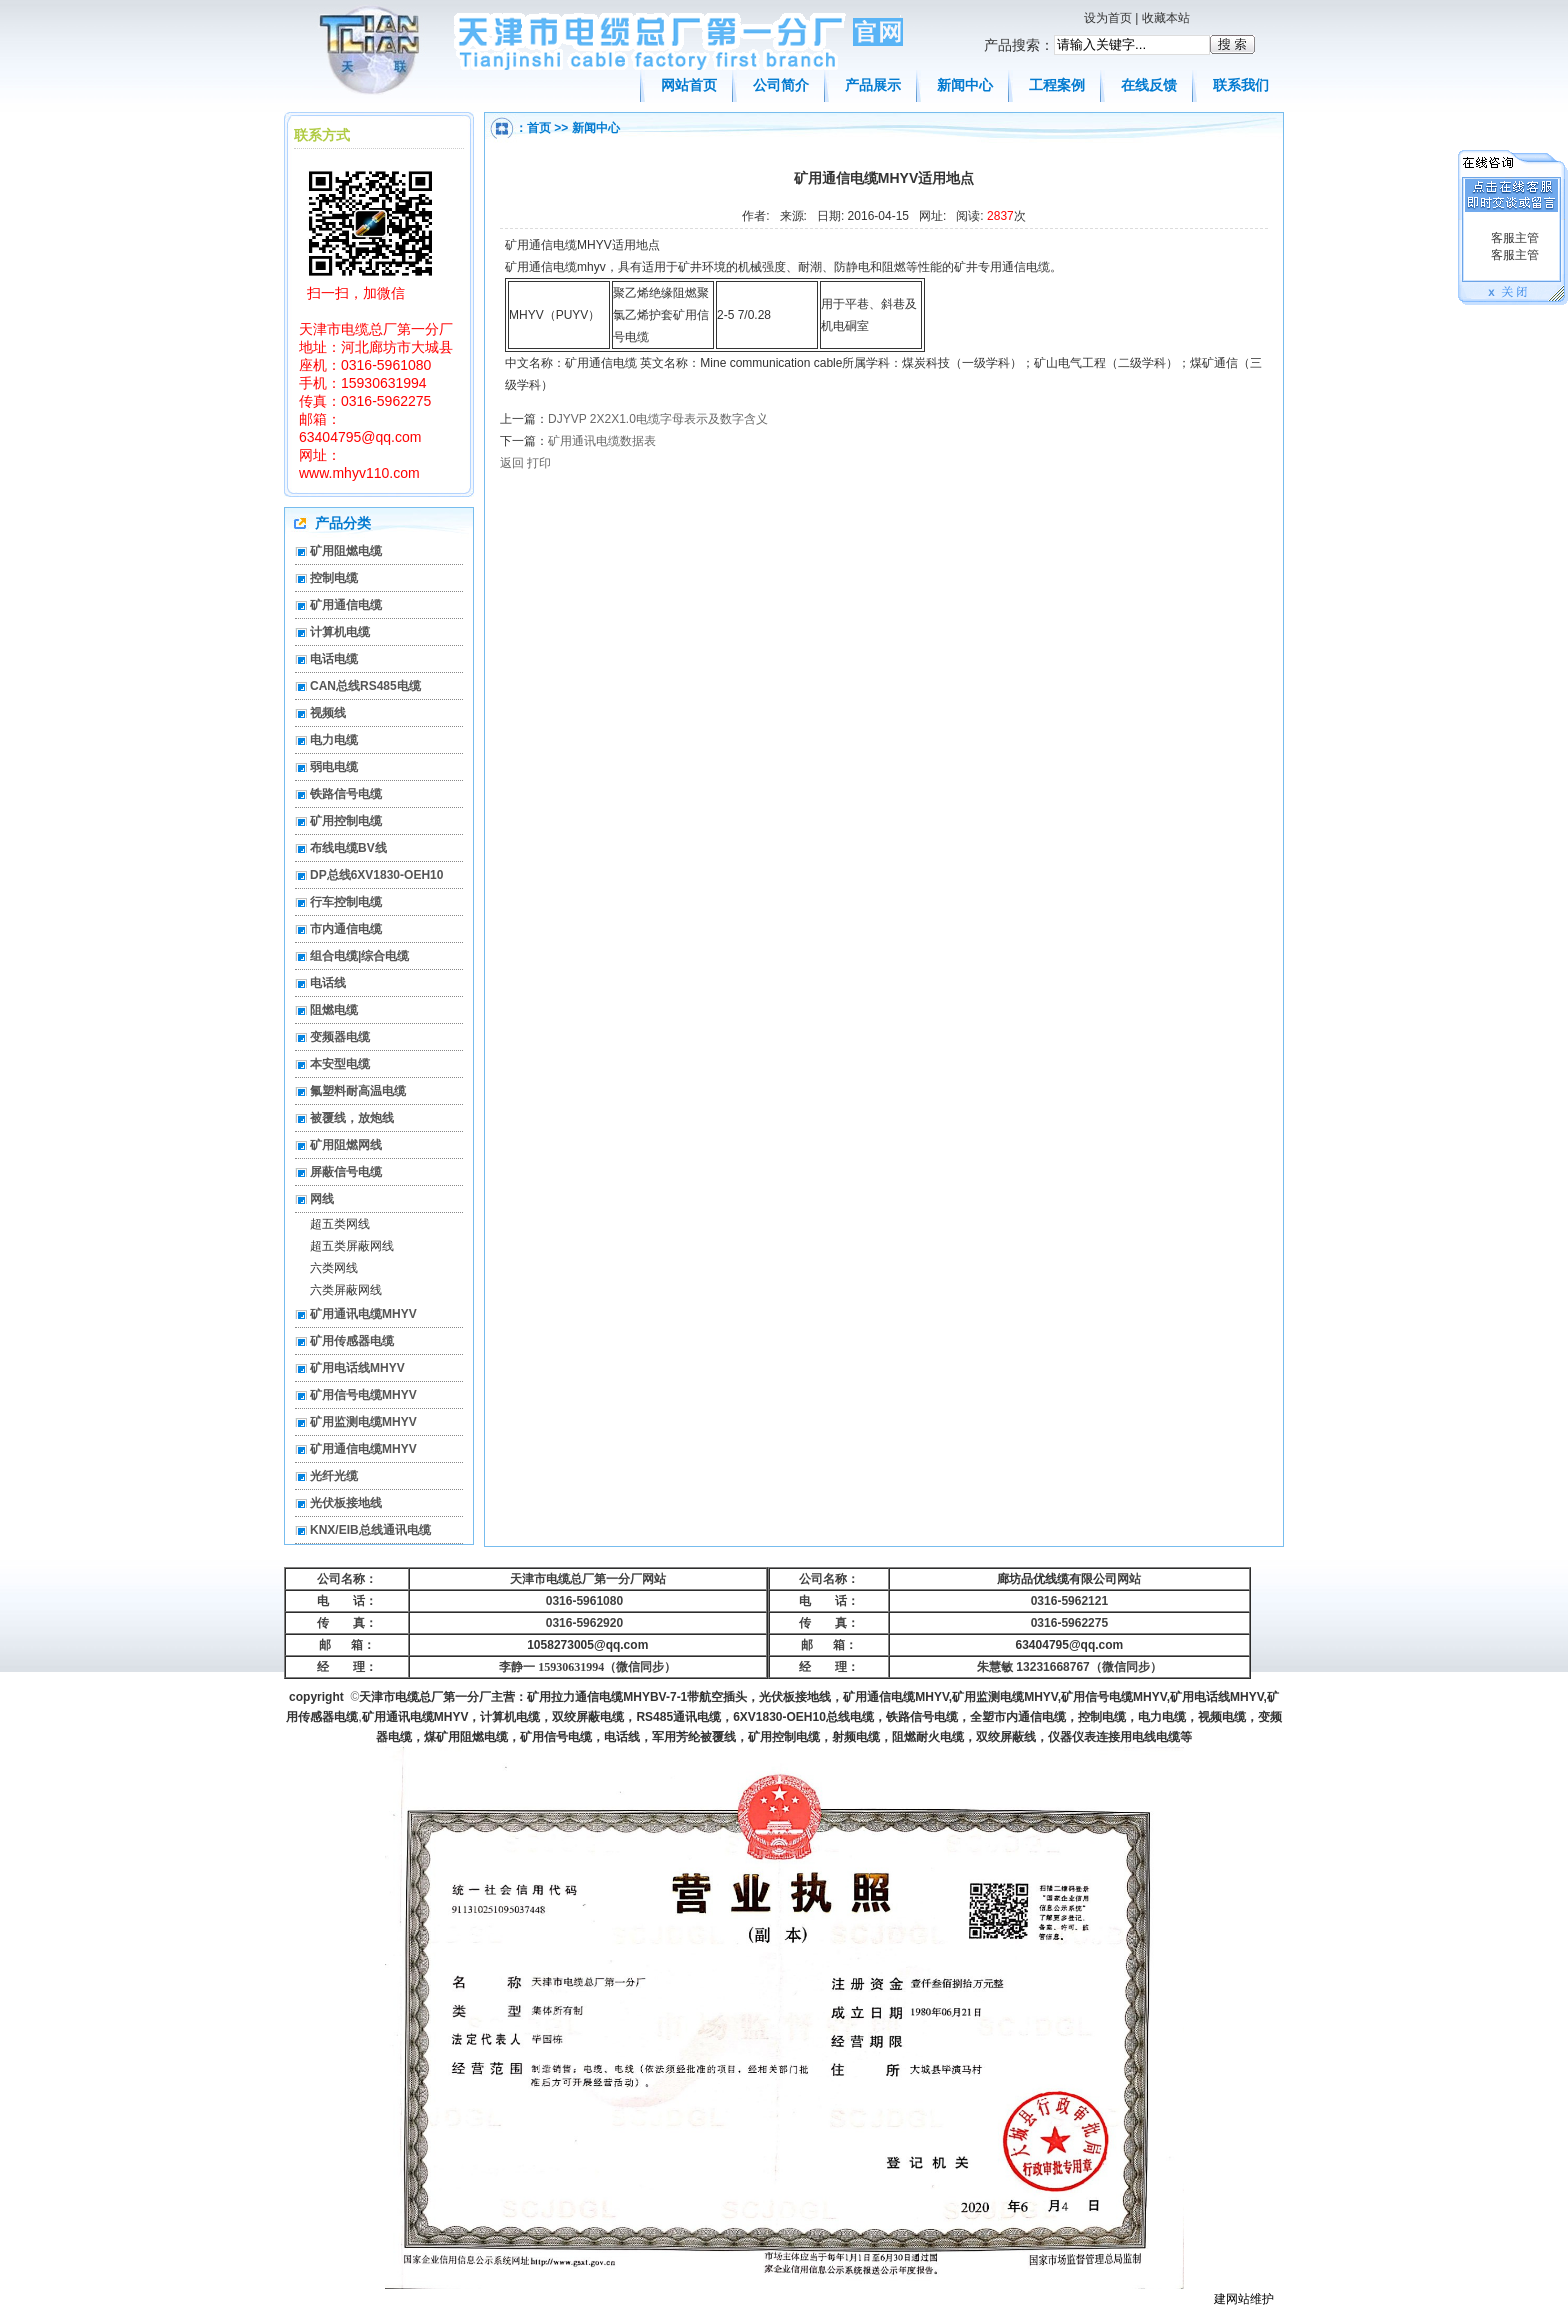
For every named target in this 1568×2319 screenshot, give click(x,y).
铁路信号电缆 (346, 794)
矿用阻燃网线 (346, 1145)
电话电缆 (334, 659)
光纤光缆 (334, 1476)
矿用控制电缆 (346, 821)
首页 (539, 128)
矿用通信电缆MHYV (363, 1449)
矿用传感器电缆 (352, 1341)
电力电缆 (334, 740)
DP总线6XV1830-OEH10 (376, 875)
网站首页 (689, 85)
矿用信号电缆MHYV (363, 1395)
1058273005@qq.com (587, 1645)
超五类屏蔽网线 (352, 1246)
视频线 (328, 713)
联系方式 (322, 135)
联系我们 (1241, 85)
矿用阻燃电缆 (346, 551)
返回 (512, 463)
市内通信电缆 (346, 929)
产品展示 (873, 85)
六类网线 (334, 1268)
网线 (322, 1199)
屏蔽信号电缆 (346, 1172)
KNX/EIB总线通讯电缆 (370, 1530)
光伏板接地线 (346, 1503)
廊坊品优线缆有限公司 (1057, 1579)
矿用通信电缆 (346, 605)
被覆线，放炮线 (352, 1118)
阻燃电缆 (334, 1010)
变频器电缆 (340, 1037)
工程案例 (1057, 85)
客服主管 (1512, 238)
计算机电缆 (340, 632)
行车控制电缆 (346, 902)
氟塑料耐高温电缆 (358, 1091)
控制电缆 (334, 578)
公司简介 (781, 85)
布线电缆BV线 (348, 848)
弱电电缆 (334, 767)
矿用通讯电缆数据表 (602, 441)
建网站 (1232, 2299)
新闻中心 (965, 85)
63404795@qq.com (1070, 1645)
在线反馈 (1149, 85)
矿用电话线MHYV (357, 1368)
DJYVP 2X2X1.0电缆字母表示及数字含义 (658, 419)
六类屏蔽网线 (346, 1290)
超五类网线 (340, 1224)
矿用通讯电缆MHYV (363, 1314)
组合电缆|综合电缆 (359, 956)
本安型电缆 (340, 1064)
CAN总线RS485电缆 (365, 686)
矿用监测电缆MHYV (363, 1422)
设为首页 (1108, 18)
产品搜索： (1019, 45)
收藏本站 (1166, 18)
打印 (539, 463)
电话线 (328, 983)
